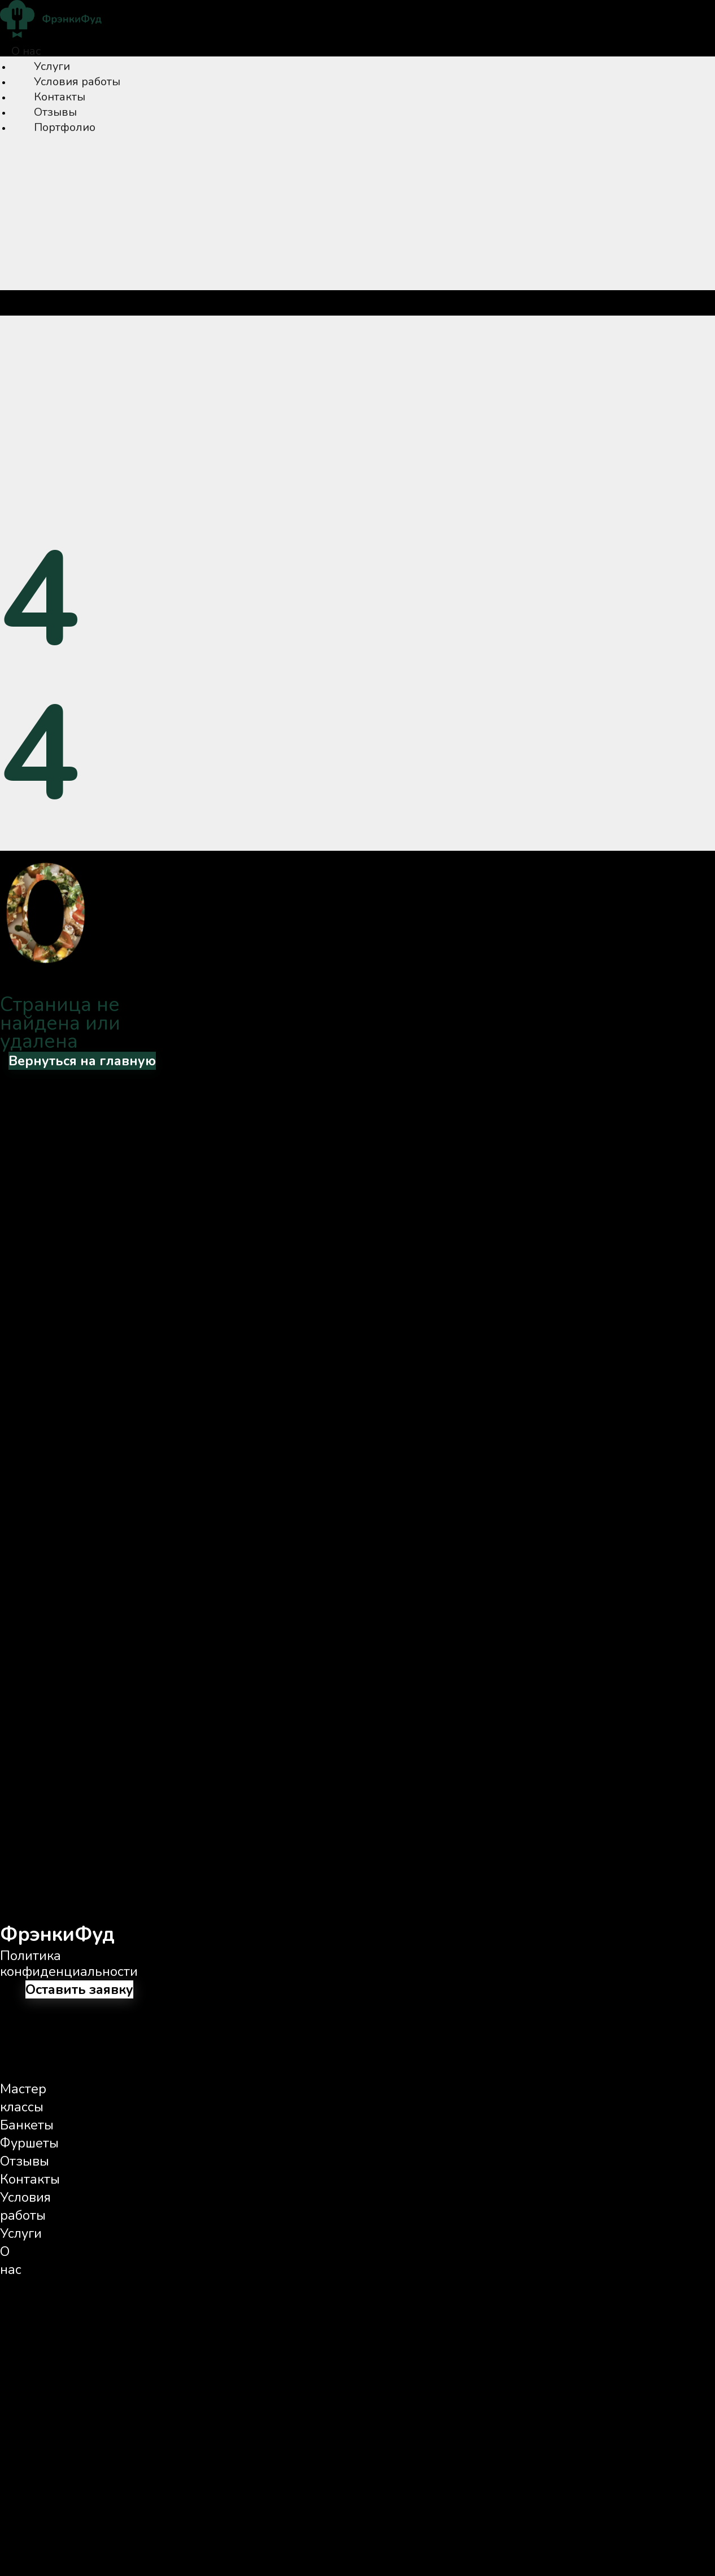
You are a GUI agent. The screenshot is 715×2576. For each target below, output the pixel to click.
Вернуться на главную (82, 1061)
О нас (26, 51)
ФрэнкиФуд (57, 1934)
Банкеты (27, 2125)
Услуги (52, 66)
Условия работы (77, 81)
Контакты (59, 96)
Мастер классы (23, 2098)
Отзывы (55, 112)
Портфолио (64, 127)
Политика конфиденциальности (69, 1963)
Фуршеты (29, 2143)
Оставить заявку (79, 1989)
